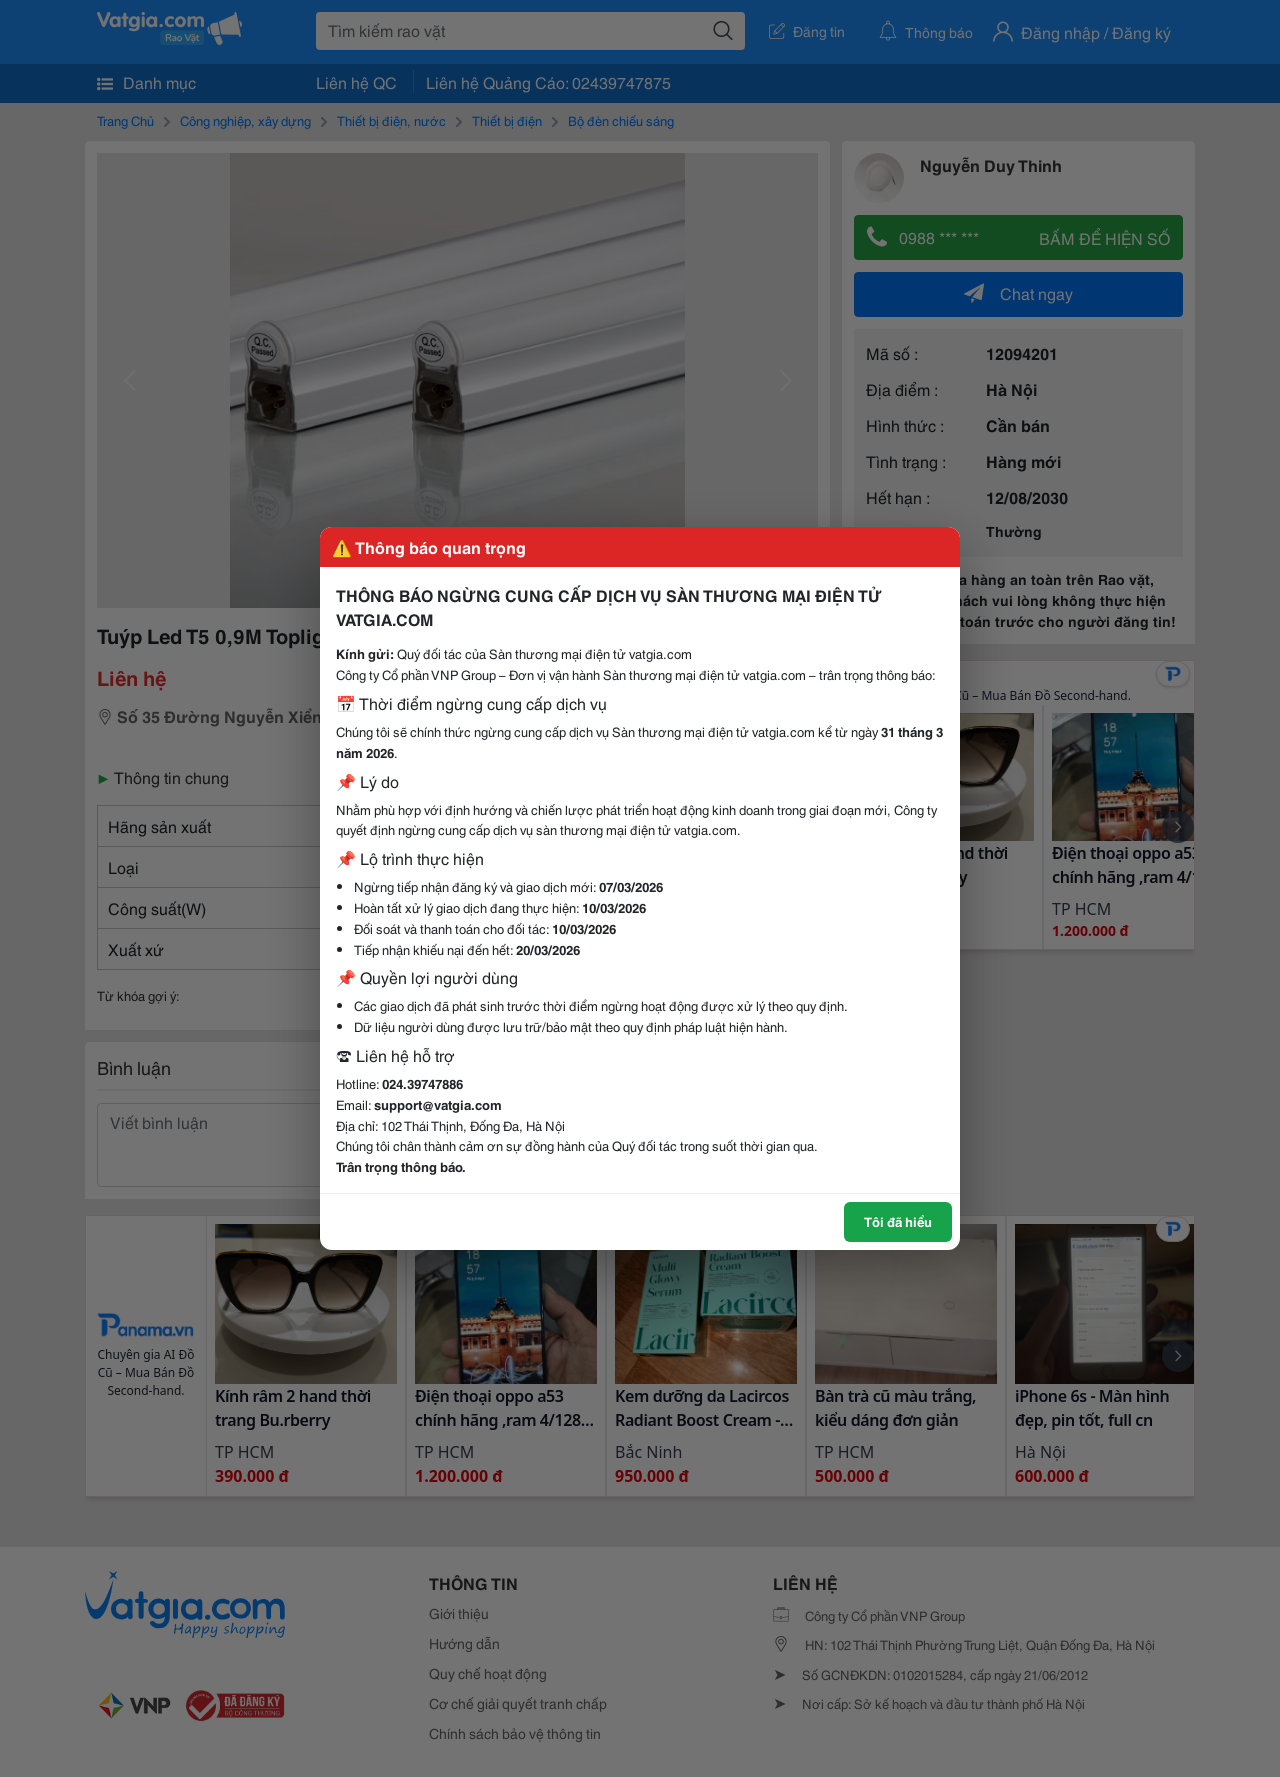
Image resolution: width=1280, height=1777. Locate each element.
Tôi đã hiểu (898, 1221)
